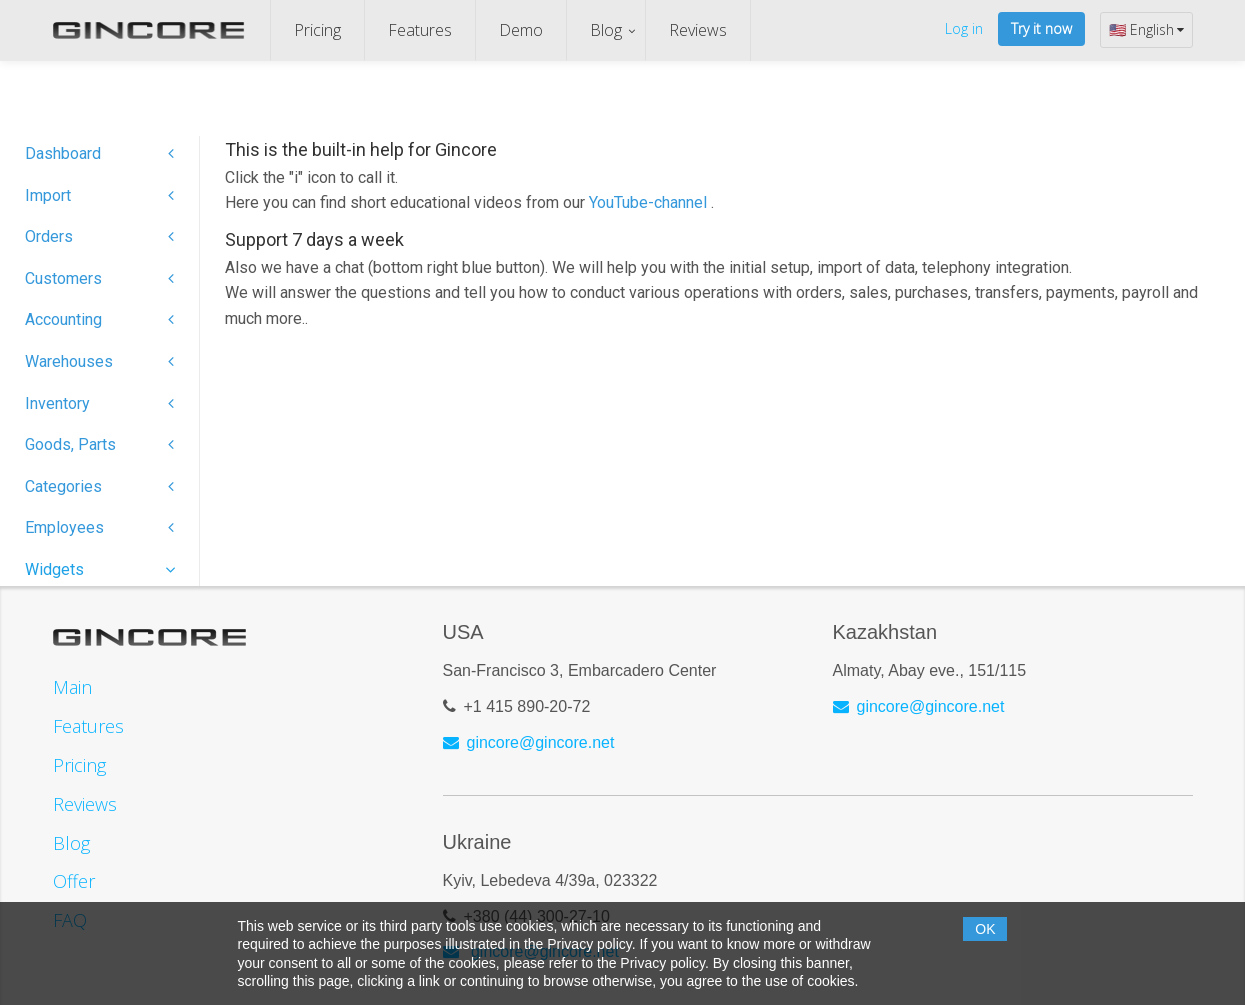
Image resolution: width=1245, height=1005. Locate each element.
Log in (964, 28)
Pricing (317, 30)
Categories (99, 486)
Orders (99, 236)
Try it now (1041, 28)
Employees (99, 527)
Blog (606, 30)
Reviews (698, 30)
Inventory (99, 403)
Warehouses (99, 361)
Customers (99, 278)
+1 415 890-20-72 (527, 706)
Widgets (99, 569)
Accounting (99, 319)
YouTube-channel (650, 202)
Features (420, 30)
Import (99, 195)
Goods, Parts (99, 444)
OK (985, 929)
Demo (521, 30)
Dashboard (99, 153)
